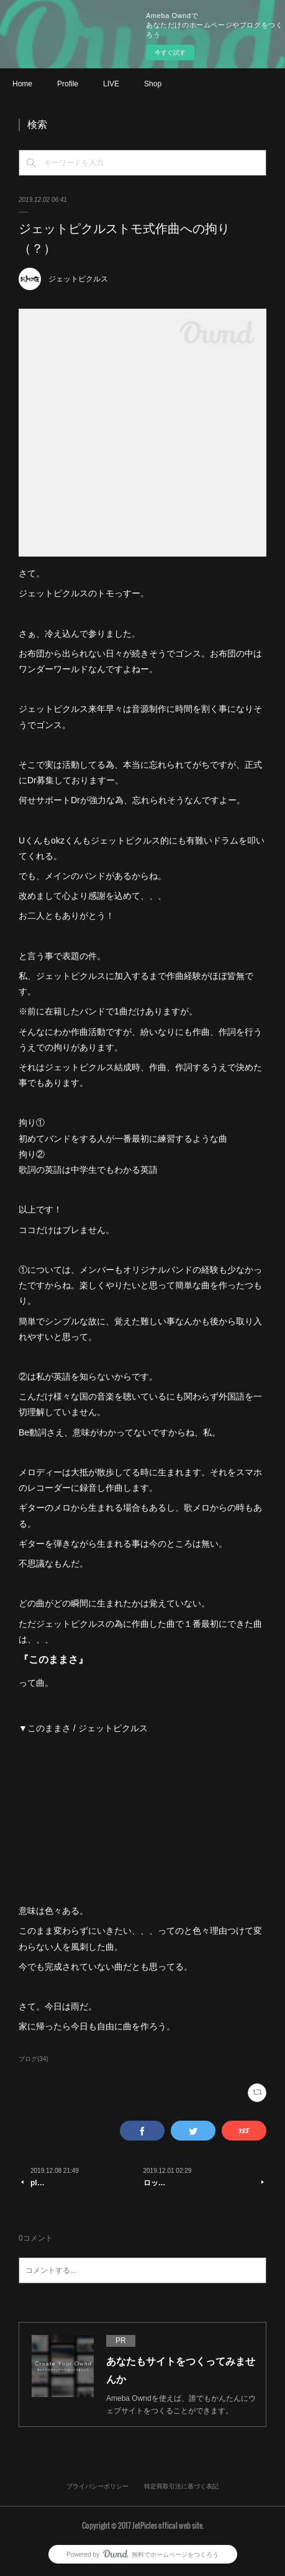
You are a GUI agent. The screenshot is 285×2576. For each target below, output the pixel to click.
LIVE (111, 84)
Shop (152, 84)
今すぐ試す (170, 52)
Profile (67, 84)
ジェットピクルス (78, 279)
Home (22, 84)
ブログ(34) (33, 2058)
